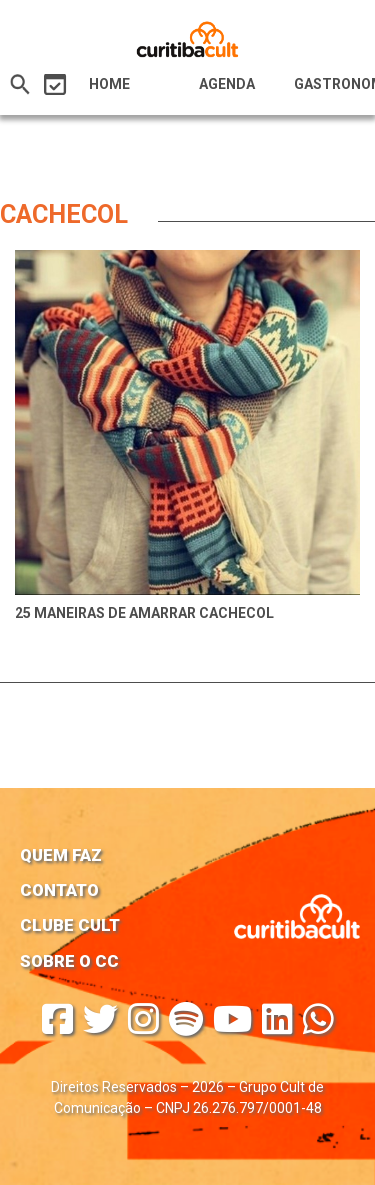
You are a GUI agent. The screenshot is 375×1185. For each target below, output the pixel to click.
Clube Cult (70, 925)
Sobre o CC (69, 961)
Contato (59, 890)
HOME (109, 84)
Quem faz (61, 855)
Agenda (227, 84)
